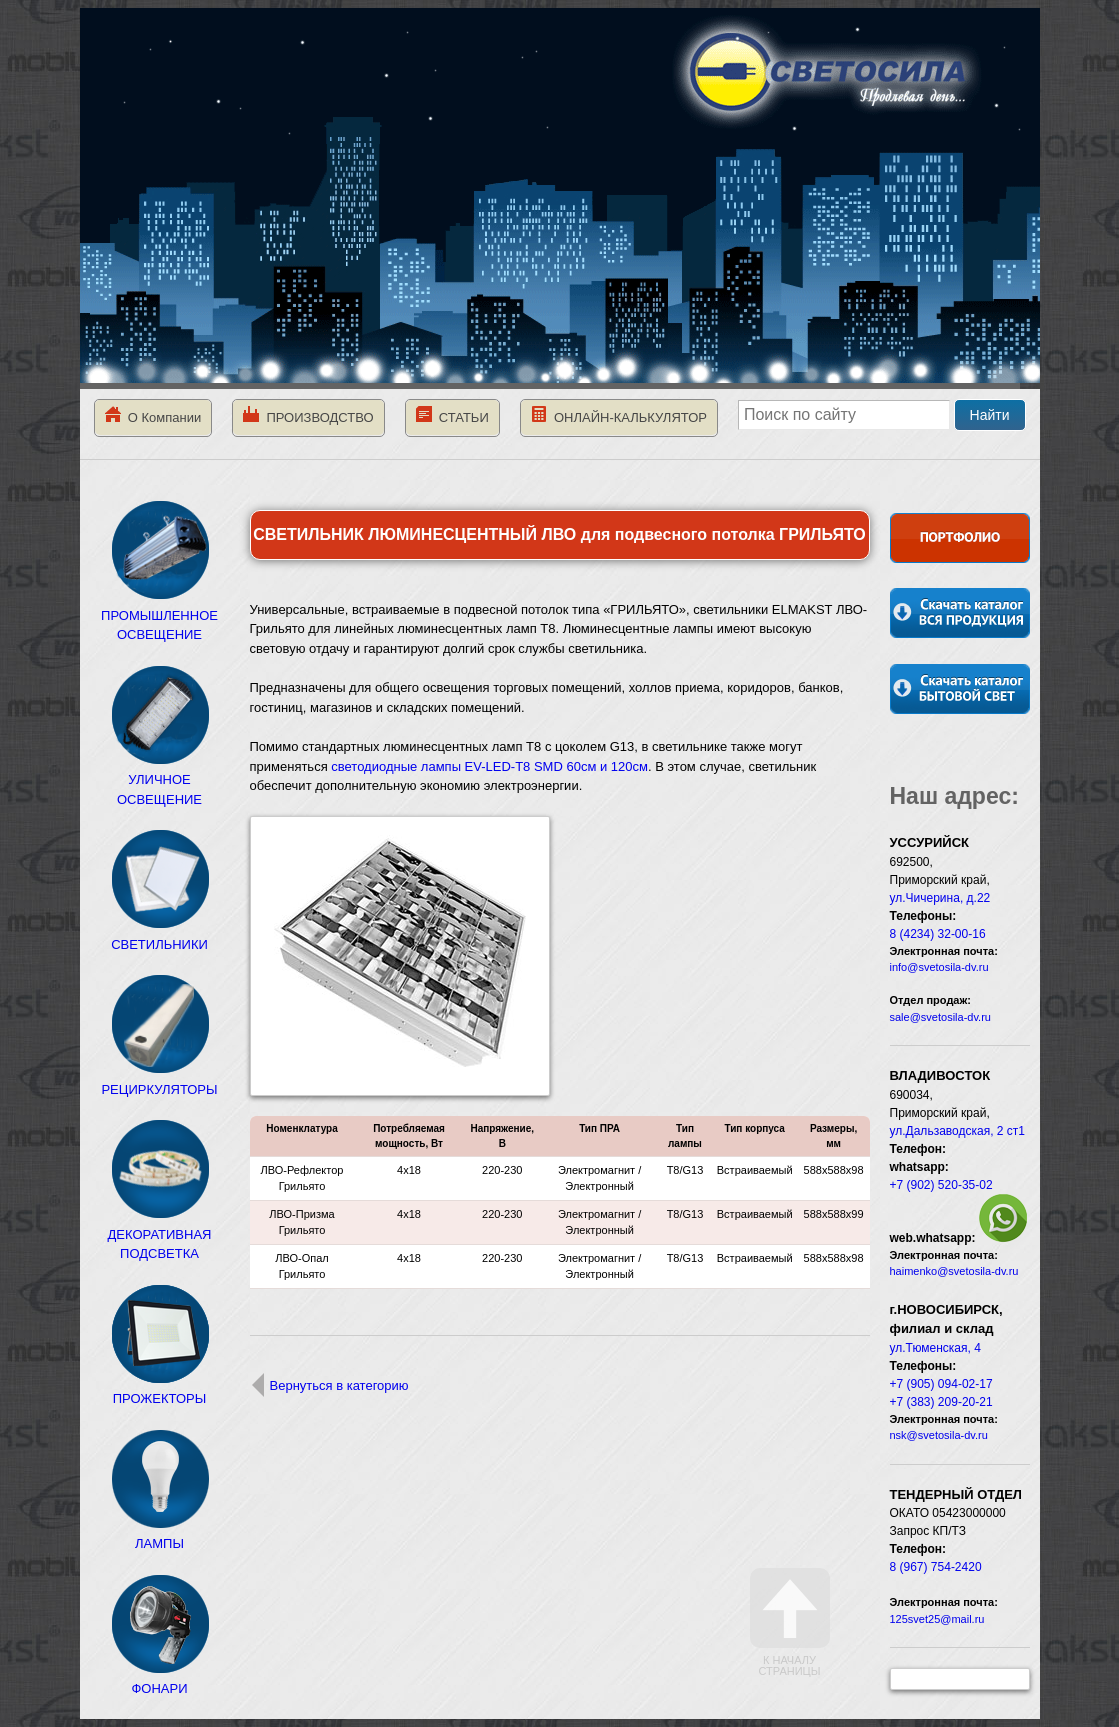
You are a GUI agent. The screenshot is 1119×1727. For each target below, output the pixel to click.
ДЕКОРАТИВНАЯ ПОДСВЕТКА (160, 1234)
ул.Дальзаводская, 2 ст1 (958, 1131)
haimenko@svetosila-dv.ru (954, 1271)
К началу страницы (790, 1622)
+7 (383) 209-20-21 (941, 1402)
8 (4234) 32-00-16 (938, 934)
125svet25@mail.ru (937, 1619)
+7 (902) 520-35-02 (941, 1185)
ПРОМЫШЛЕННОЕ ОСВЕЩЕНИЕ (159, 615)
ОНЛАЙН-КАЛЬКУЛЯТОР (619, 415)
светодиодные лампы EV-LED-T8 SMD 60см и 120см (489, 766)
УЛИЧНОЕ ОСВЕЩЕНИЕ (160, 780)
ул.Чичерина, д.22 (940, 898)
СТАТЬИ (452, 415)
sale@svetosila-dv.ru (940, 1017)
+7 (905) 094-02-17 (941, 1384)
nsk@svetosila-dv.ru (939, 1435)
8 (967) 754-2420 (936, 1567)
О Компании (153, 415)
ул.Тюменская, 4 (935, 1348)
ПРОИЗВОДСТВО (308, 415)
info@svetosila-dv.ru (939, 967)
